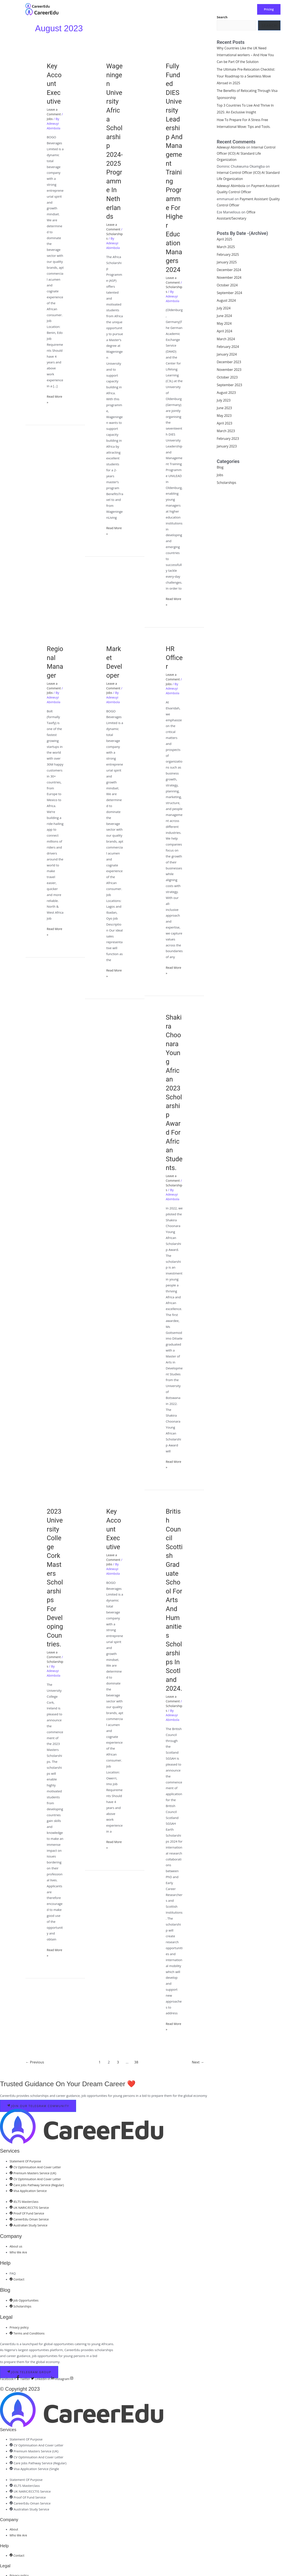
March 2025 (226, 246)
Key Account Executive (54, 83)
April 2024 (225, 330)
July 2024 (224, 307)
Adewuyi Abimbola (231, 147)
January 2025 (227, 261)
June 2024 (224, 315)
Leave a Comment (54, 111)
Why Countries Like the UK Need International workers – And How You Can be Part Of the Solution (246, 55)
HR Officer (173, 667)
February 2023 (228, 438)
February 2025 (228, 254)
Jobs (50, 119)
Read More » (55, 399)
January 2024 (227, 353)
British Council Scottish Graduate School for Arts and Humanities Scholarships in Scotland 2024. (174, 1619)
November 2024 (229, 277)
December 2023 (229, 361)
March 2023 (226, 430)
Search (269, 25)
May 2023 (224, 415)
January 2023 (227, 445)
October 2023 (227, 376)
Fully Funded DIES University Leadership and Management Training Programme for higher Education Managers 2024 (174, 172)
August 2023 (227, 392)
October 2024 (227, 284)
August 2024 (227, 300)
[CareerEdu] (38, 5)
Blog (220, 466)
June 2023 (224, 407)
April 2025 (225, 238)
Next (197, 2090)
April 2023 (225, 422)
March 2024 (226, 338)
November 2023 (229, 369)
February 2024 (228, 346)
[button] (130, 9)
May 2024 (224, 323)
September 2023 (230, 384)
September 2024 (230, 292)
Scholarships (227, 482)
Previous (35, 2090)
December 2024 (229, 269)
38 (137, 2090)
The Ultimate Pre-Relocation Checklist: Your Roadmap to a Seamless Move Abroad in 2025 (247, 76)
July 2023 (224, 399)
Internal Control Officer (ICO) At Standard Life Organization (247, 153)
